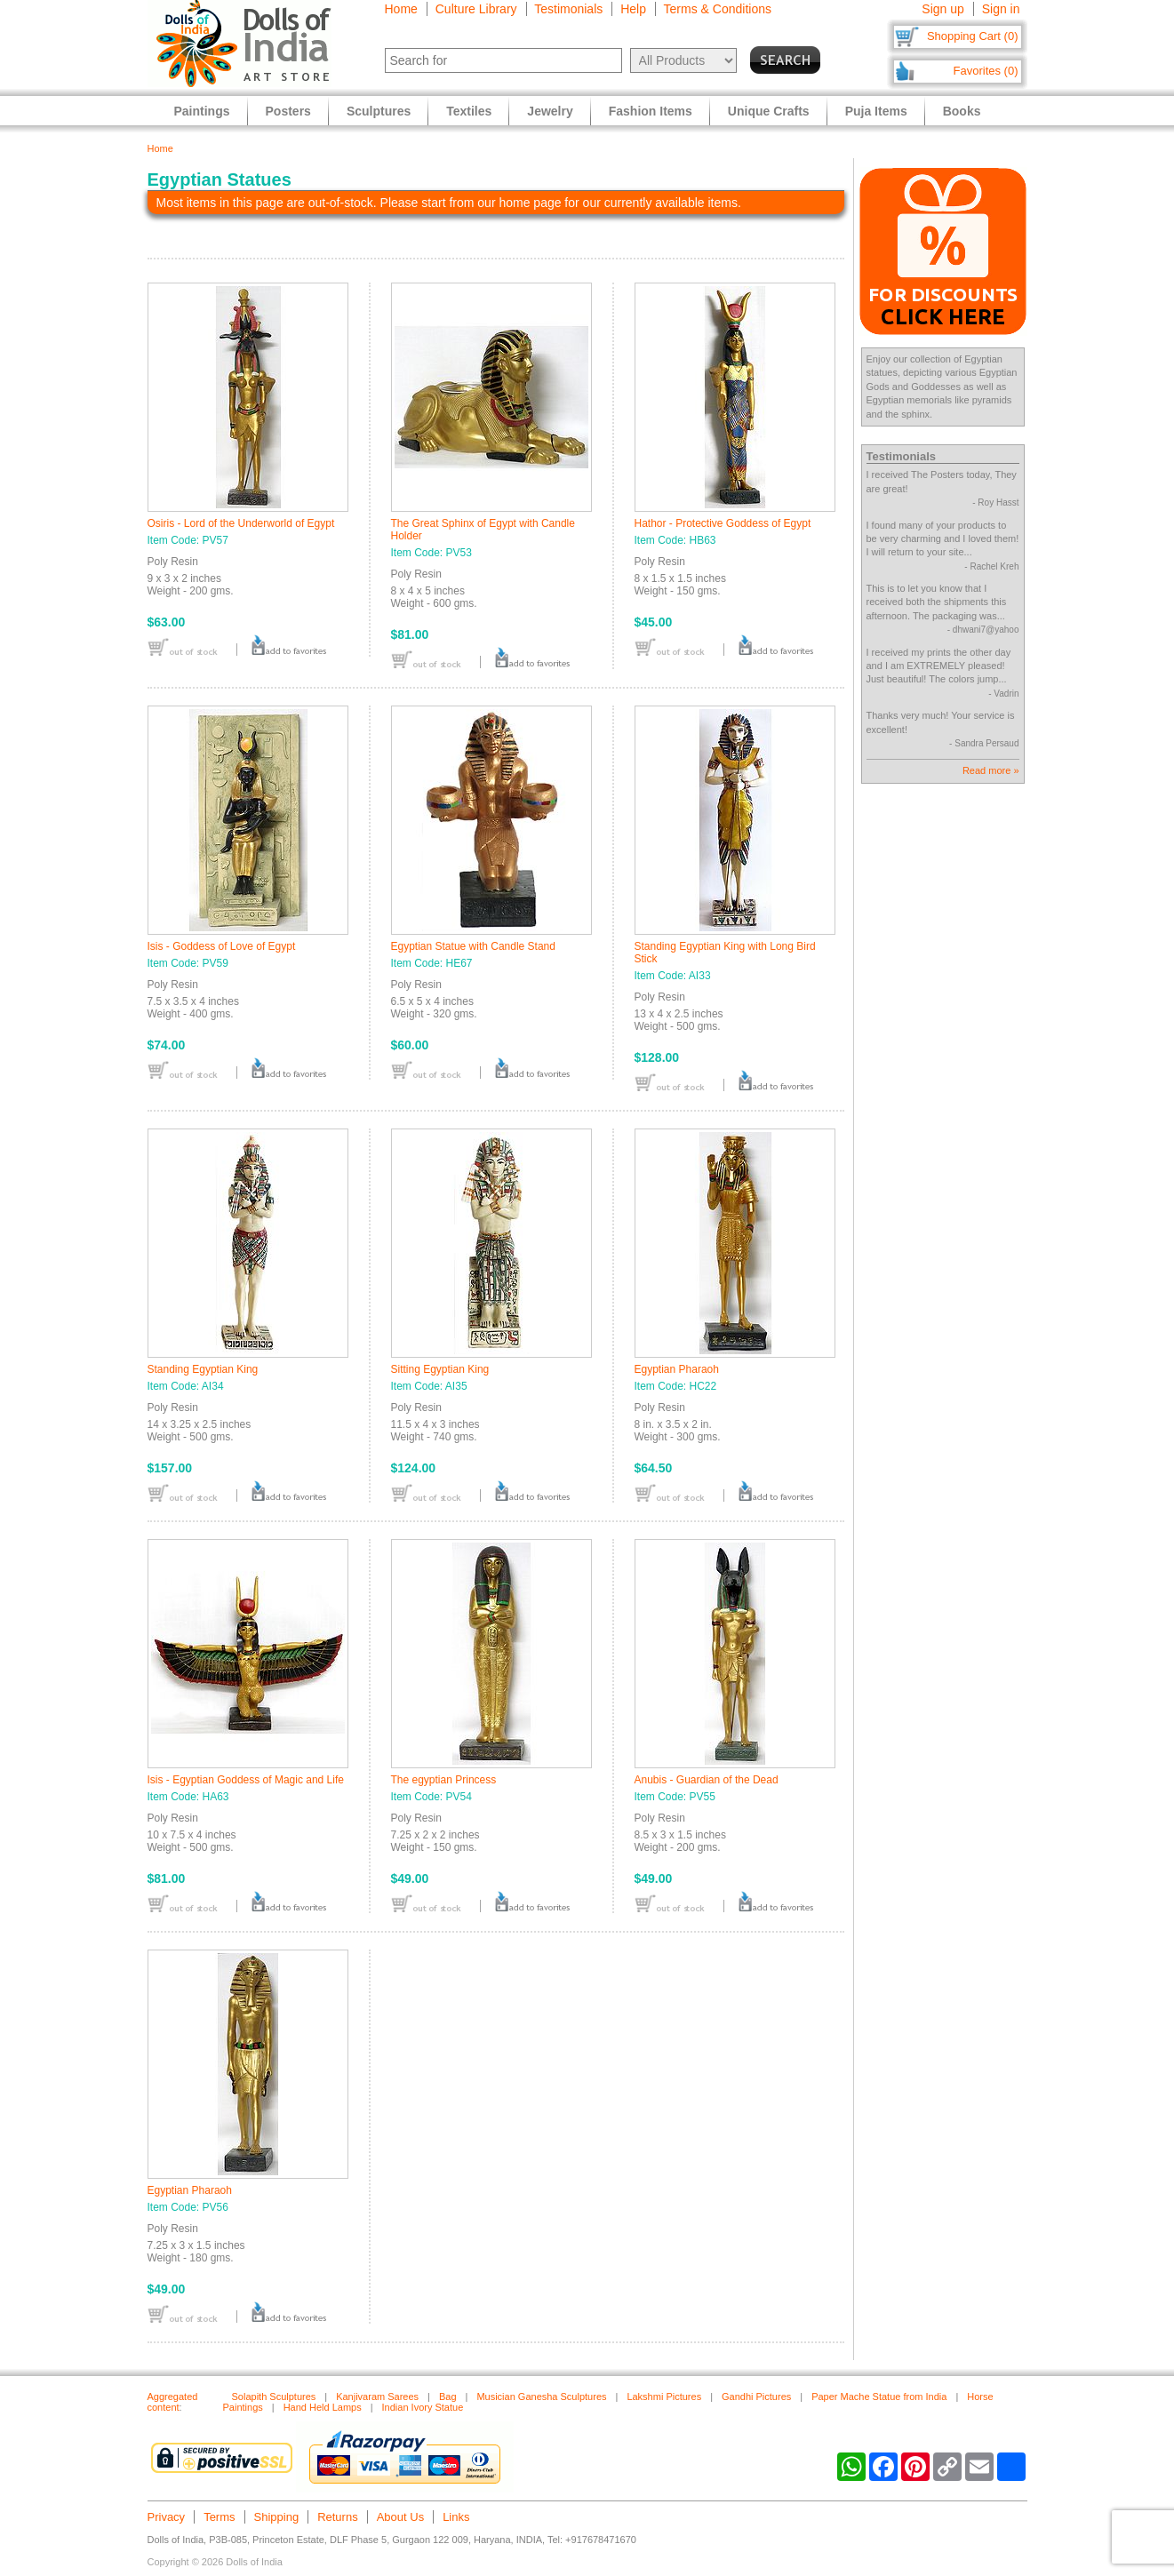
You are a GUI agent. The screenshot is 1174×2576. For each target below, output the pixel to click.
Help (633, 9)
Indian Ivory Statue (423, 2407)
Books (962, 111)
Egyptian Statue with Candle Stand (473, 946)
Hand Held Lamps (323, 2407)
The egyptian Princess (444, 1780)
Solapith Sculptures (274, 2396)
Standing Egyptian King (203, 1369)
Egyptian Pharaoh (677, 1369)
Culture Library (476, 9)
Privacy (167, 2517)
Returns (337, 2517)
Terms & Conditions (717, 9)
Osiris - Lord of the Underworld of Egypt (241, 523)
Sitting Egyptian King (440, 1369)
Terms (219, 2517)
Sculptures (379, 111)
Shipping (276, 2517)
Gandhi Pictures (756, 2396)
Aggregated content (173, 2402)
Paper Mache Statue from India (878, 2396)
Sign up (942, 9)
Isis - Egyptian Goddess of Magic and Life (246, 1780)
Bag (448, 2396)
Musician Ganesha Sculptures (541, 2396)
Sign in (1001, 9)
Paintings (202, 111)
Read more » (990, 770)
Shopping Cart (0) (972, 36)
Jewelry (549, 111)
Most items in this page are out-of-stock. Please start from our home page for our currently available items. (448, 202)
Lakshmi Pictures (664, 2396)
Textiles (468, 111)
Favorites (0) (986, 70)
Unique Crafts (769, 111)
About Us (400, 2517)
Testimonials (568, 9)
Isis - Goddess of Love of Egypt (222, 946)
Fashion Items (650, 111)
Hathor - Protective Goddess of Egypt (723, 523)
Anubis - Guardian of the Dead (707, 1780)
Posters (288, 111)
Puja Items (876, 111)
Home (401, 9)
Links (456, 2517)
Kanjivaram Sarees (377, 2396)
